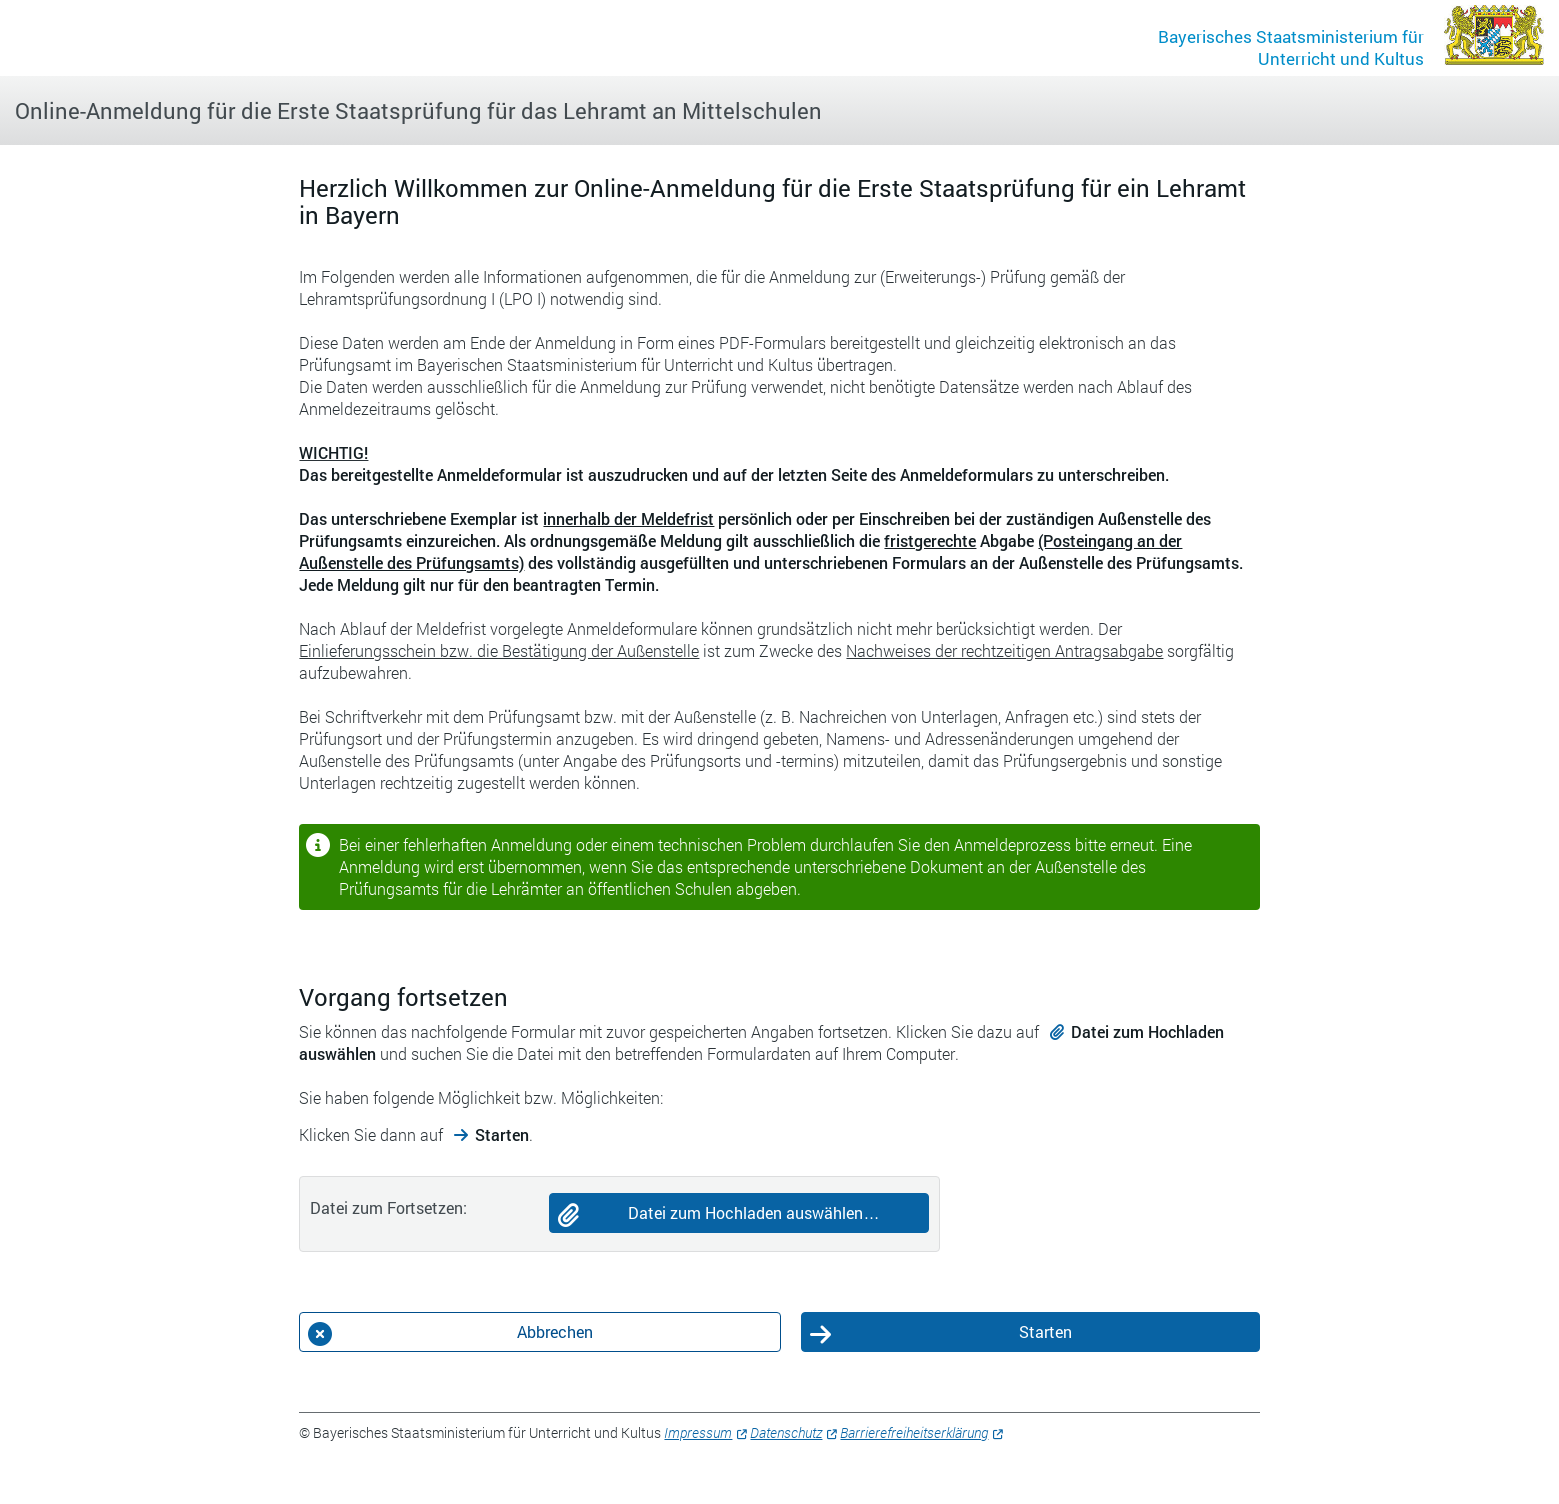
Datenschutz (786, 1432)
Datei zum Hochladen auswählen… (753, 1212)
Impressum (698, 1432)
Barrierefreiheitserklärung (914, 1432)
